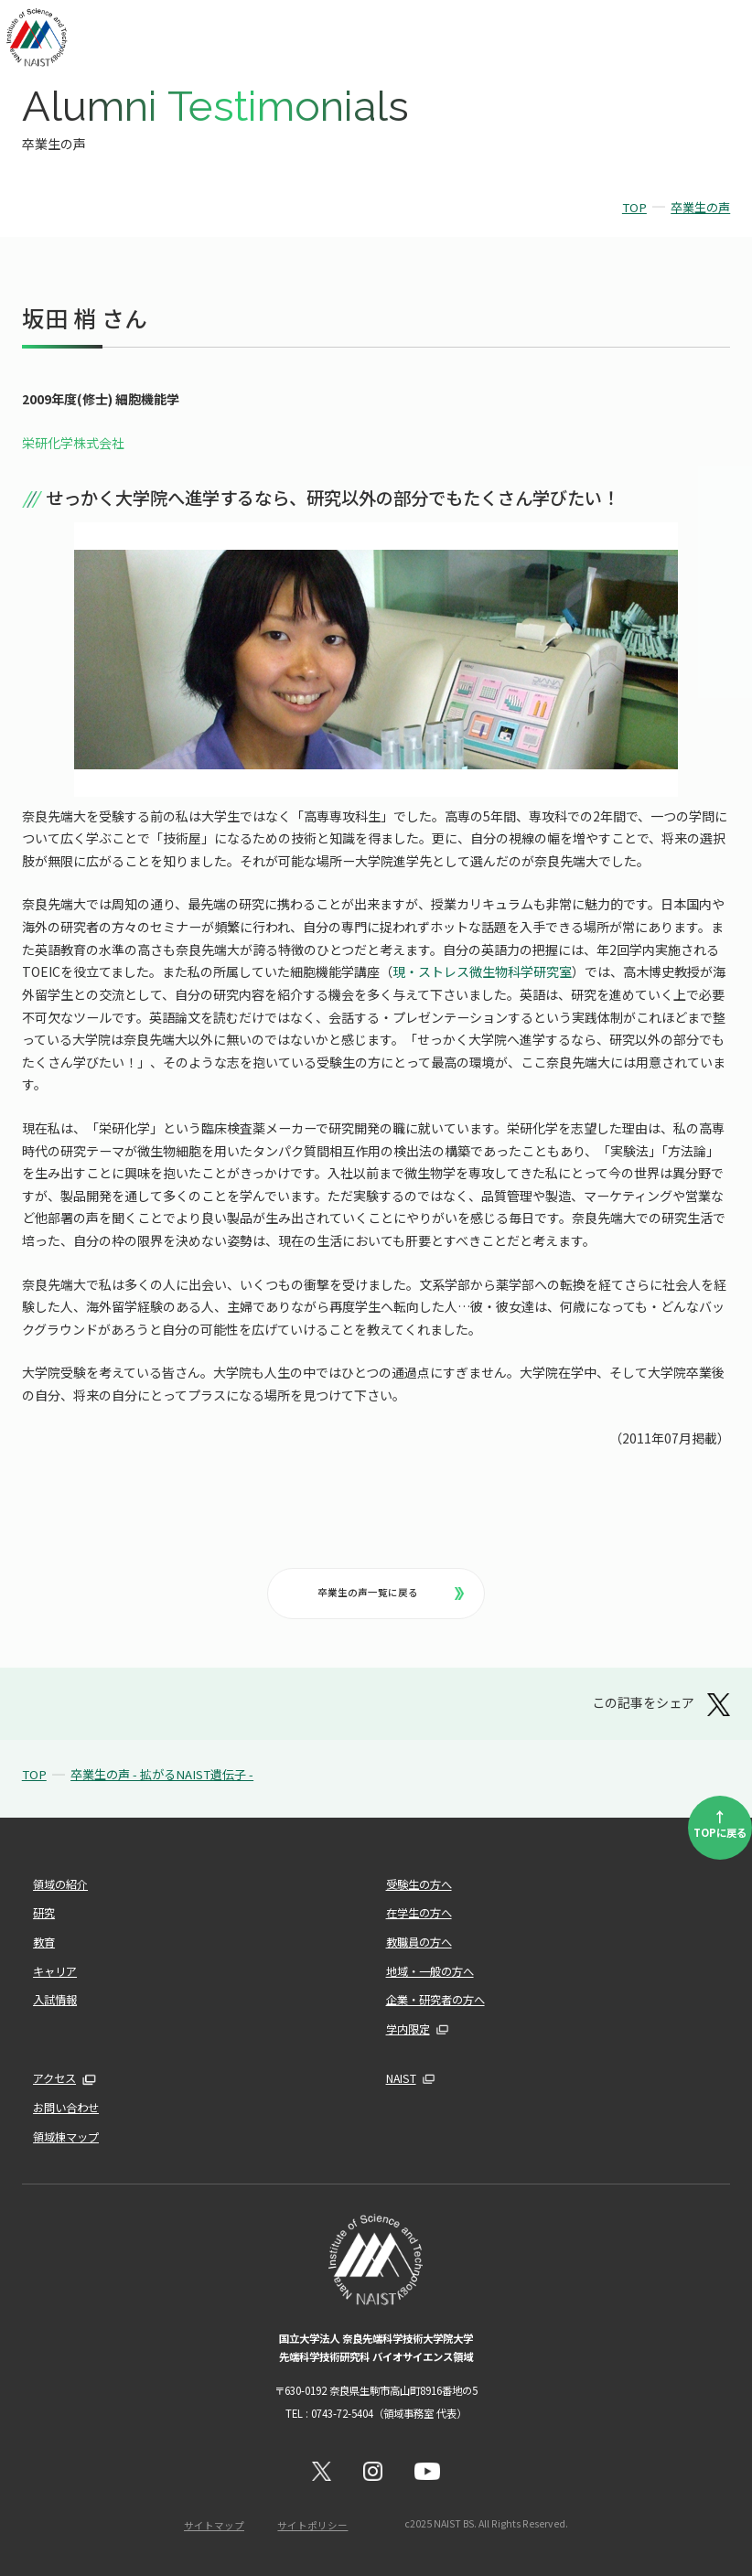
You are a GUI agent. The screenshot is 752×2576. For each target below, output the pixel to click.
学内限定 (408, 2029)
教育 (44, 1942)
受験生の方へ (419, 1884)
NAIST (401, 2078)
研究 (44, 1913)
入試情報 (55, 1999)
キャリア (55, 1971)
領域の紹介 (60, 1884)
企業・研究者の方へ (435, 1999)
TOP (634, 207)
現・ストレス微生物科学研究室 (482, 971)
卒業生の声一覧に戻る (391, 1592)
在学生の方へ (419, 1913)
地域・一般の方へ (430, 1971)
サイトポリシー (312, 2525)
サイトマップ (214, 2525)
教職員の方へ (419, 1942)
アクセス (54, 2078)
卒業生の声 (700, 207)
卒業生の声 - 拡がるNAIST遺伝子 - (161, 1774)
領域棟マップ (66, 2137)
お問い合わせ (66, 2107)
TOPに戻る (720, 1822)
